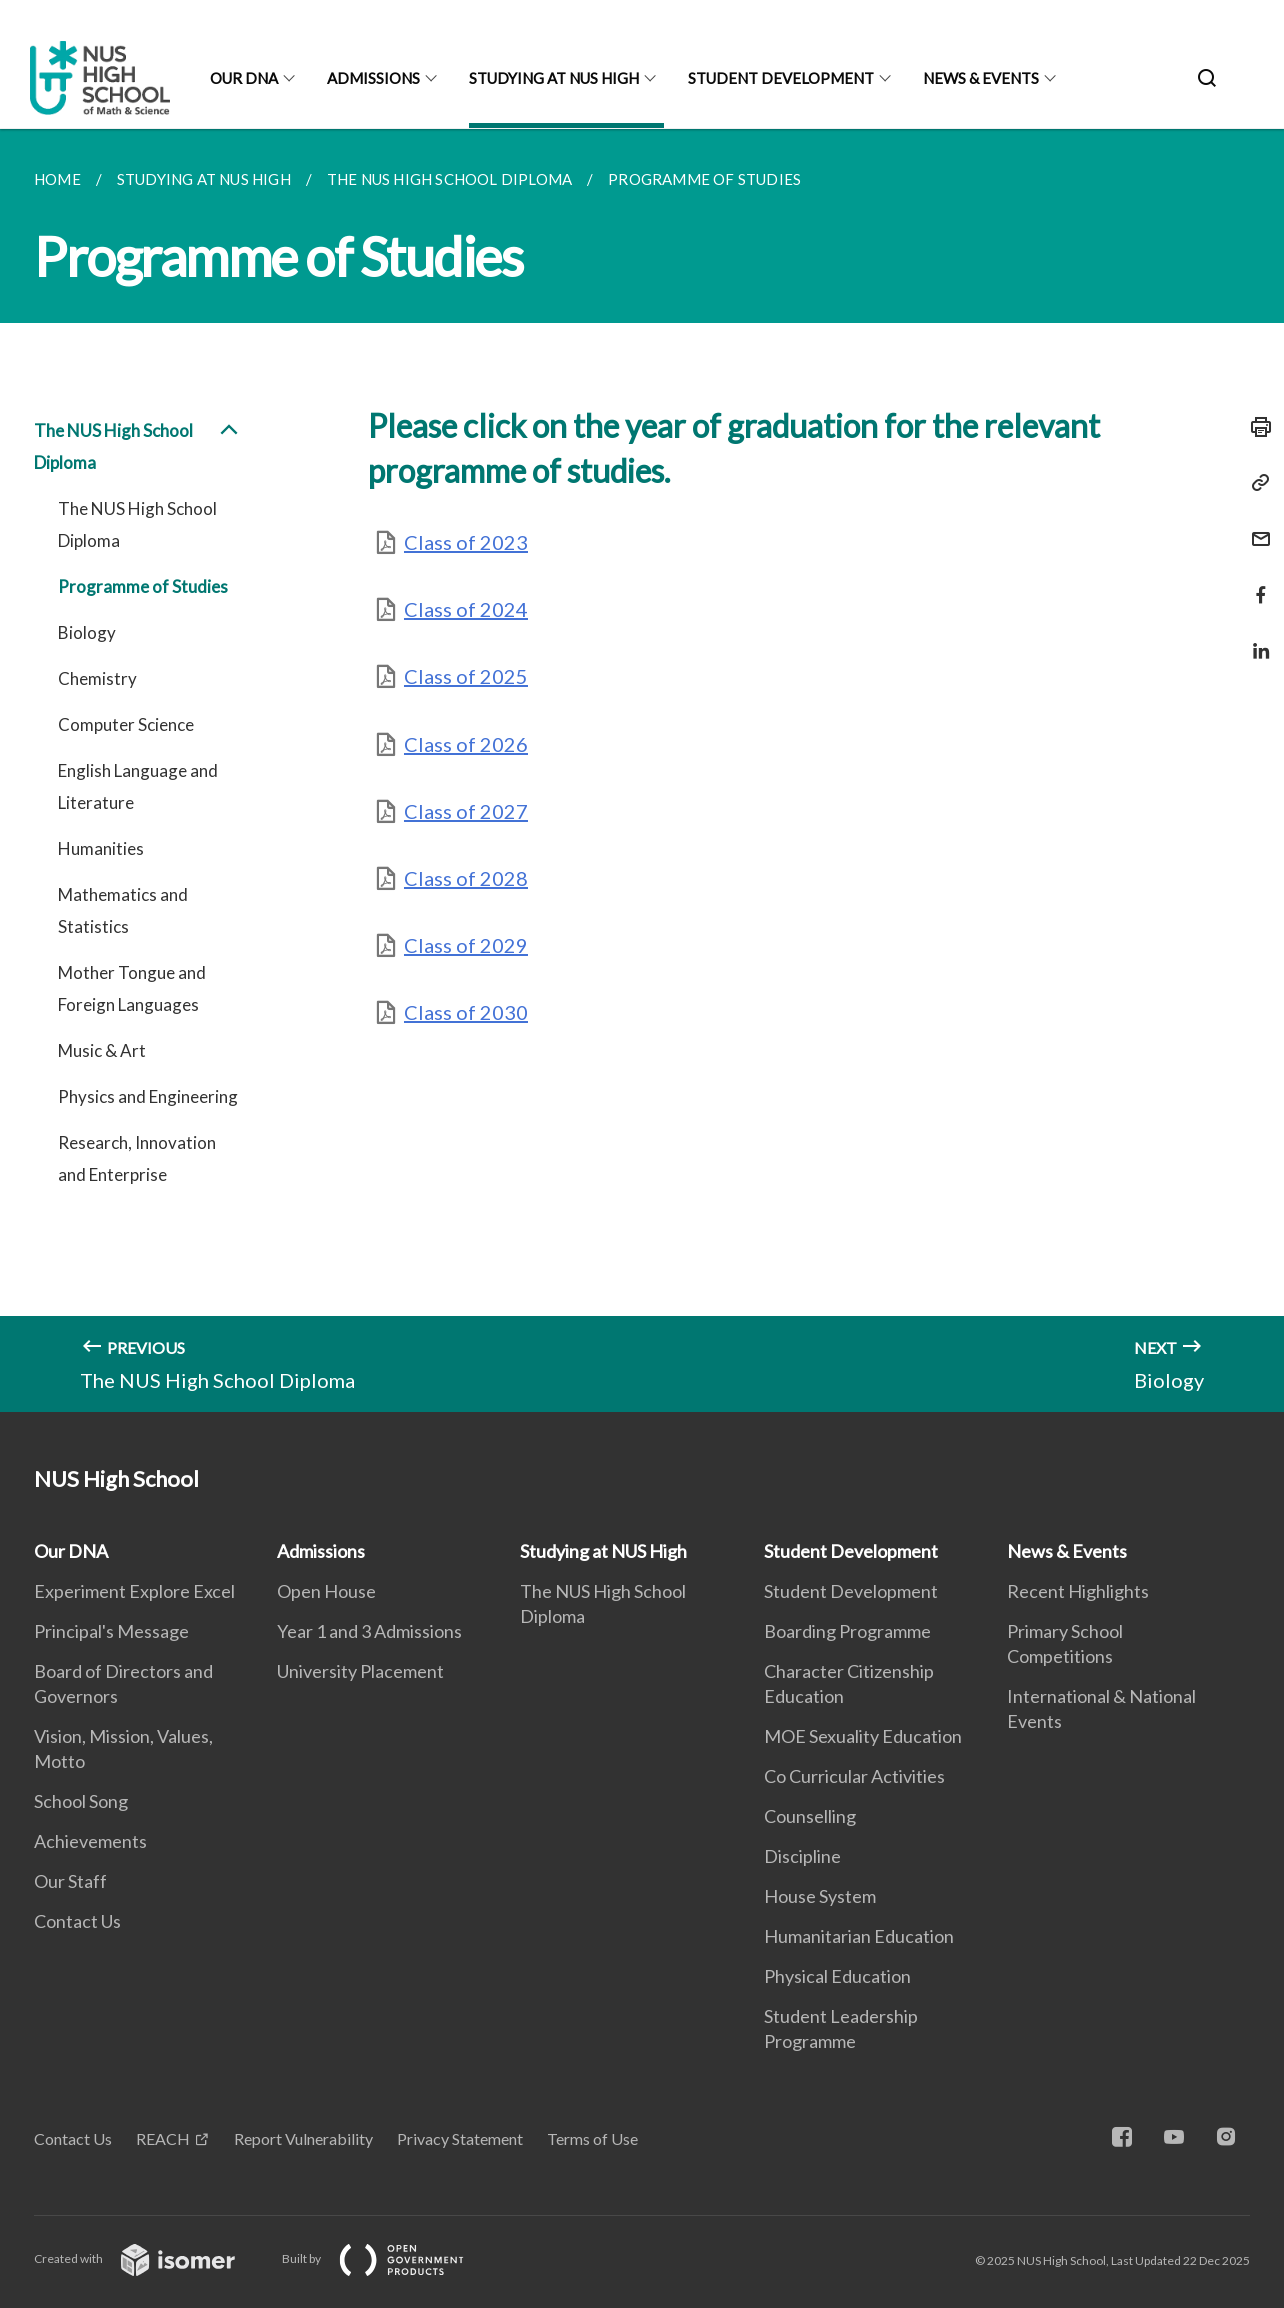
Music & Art (102, 1050)
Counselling (810, 1816)
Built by (389, 2258)
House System (820, 1896)
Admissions (373, 78)
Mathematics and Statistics (123, 910)
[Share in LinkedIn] (1255, 638)
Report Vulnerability (303, 2138)
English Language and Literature (138, 786)
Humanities (101, 848)
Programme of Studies (143, 586)
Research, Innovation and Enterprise (137, 1158)
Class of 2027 (466, 811)
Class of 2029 (466, 945)
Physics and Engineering (148, 1096)
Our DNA (244, 78)
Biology (87, 632)
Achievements (90, 1841)
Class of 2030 (466, 1012)
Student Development (781, 78)
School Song (81, 1801)
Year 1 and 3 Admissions (369, 1631)
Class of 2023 (466, 542)
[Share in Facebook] (1255, 582)
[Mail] (1255, 526)
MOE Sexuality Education (863, 1736)
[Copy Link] (1255, 483)
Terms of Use (592, 2138)
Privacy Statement (460, 2138)
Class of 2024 (466, 609)
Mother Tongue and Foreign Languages (132, 988)
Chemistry (97, 678)
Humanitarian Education (859, 1936)
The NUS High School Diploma (137, 447)
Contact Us (77, 1921)
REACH (163, 2138)
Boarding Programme (847, 1631)
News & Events (981, 78)
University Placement (360, 1671)
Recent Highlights (1078, 1591)
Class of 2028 (466, 878)
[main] (642, 770)
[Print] (1255, 427)
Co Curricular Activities (854, 1776)
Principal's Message (111, 1631)
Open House (326, 1591)
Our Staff (70, 1881)
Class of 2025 (466, 676)
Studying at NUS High (554, 78)
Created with (150, 2258)
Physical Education (837, 1976)
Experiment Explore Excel (134, 1591)
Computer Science (126, 724)
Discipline (802, 1856)
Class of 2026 (466, 744)
